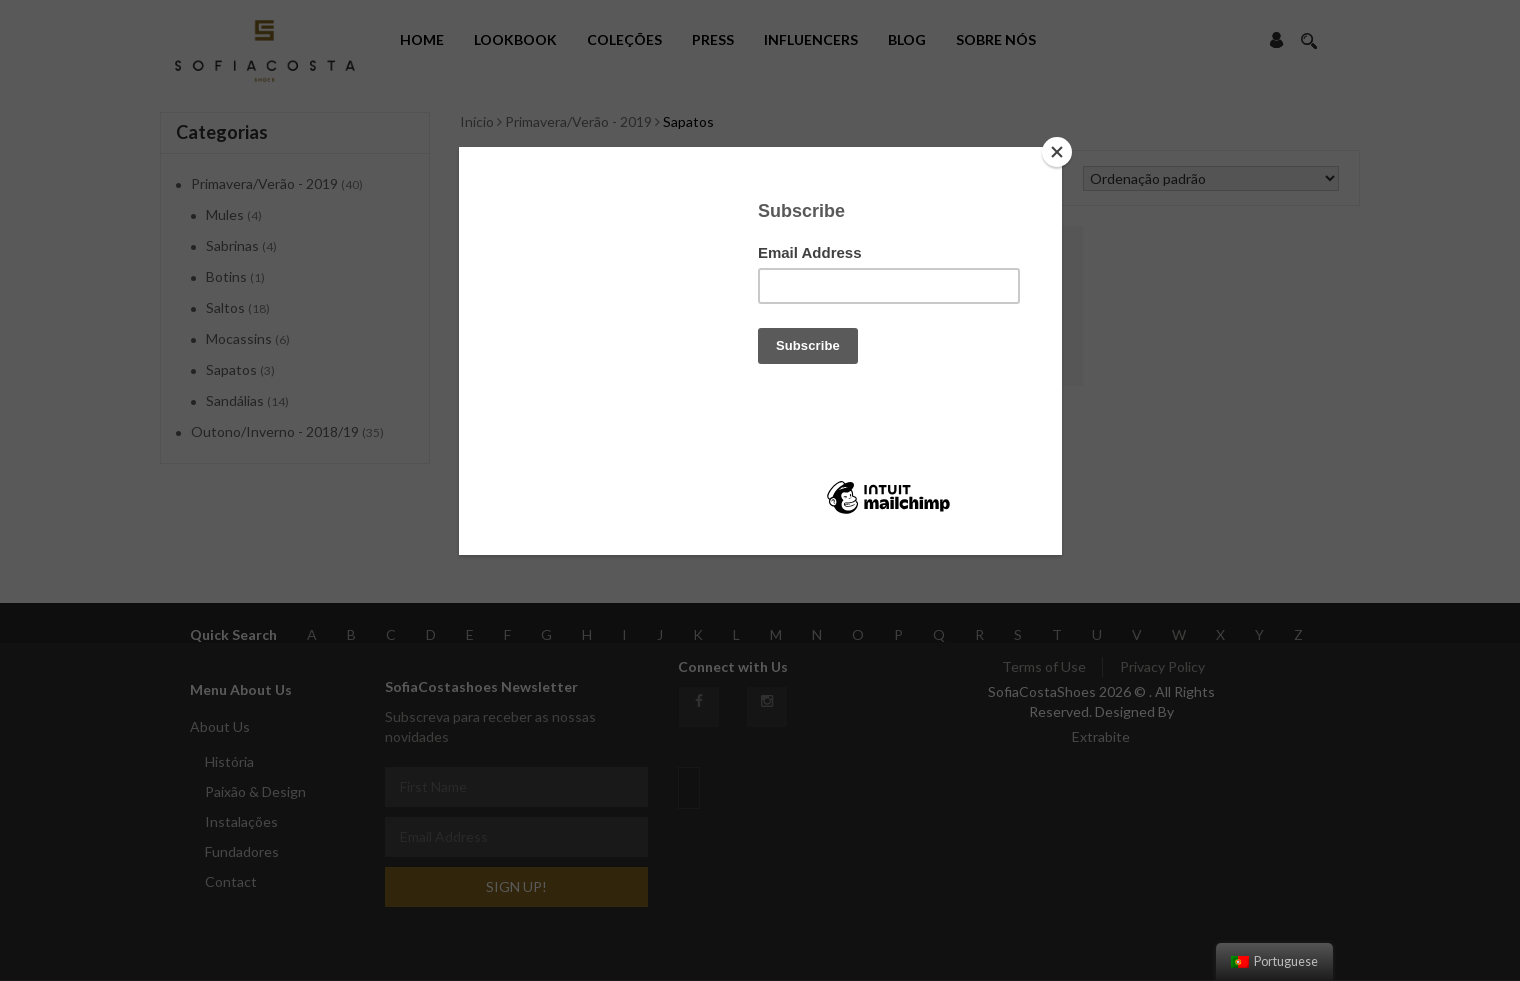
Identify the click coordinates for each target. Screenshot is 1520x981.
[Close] (1057, 152)
